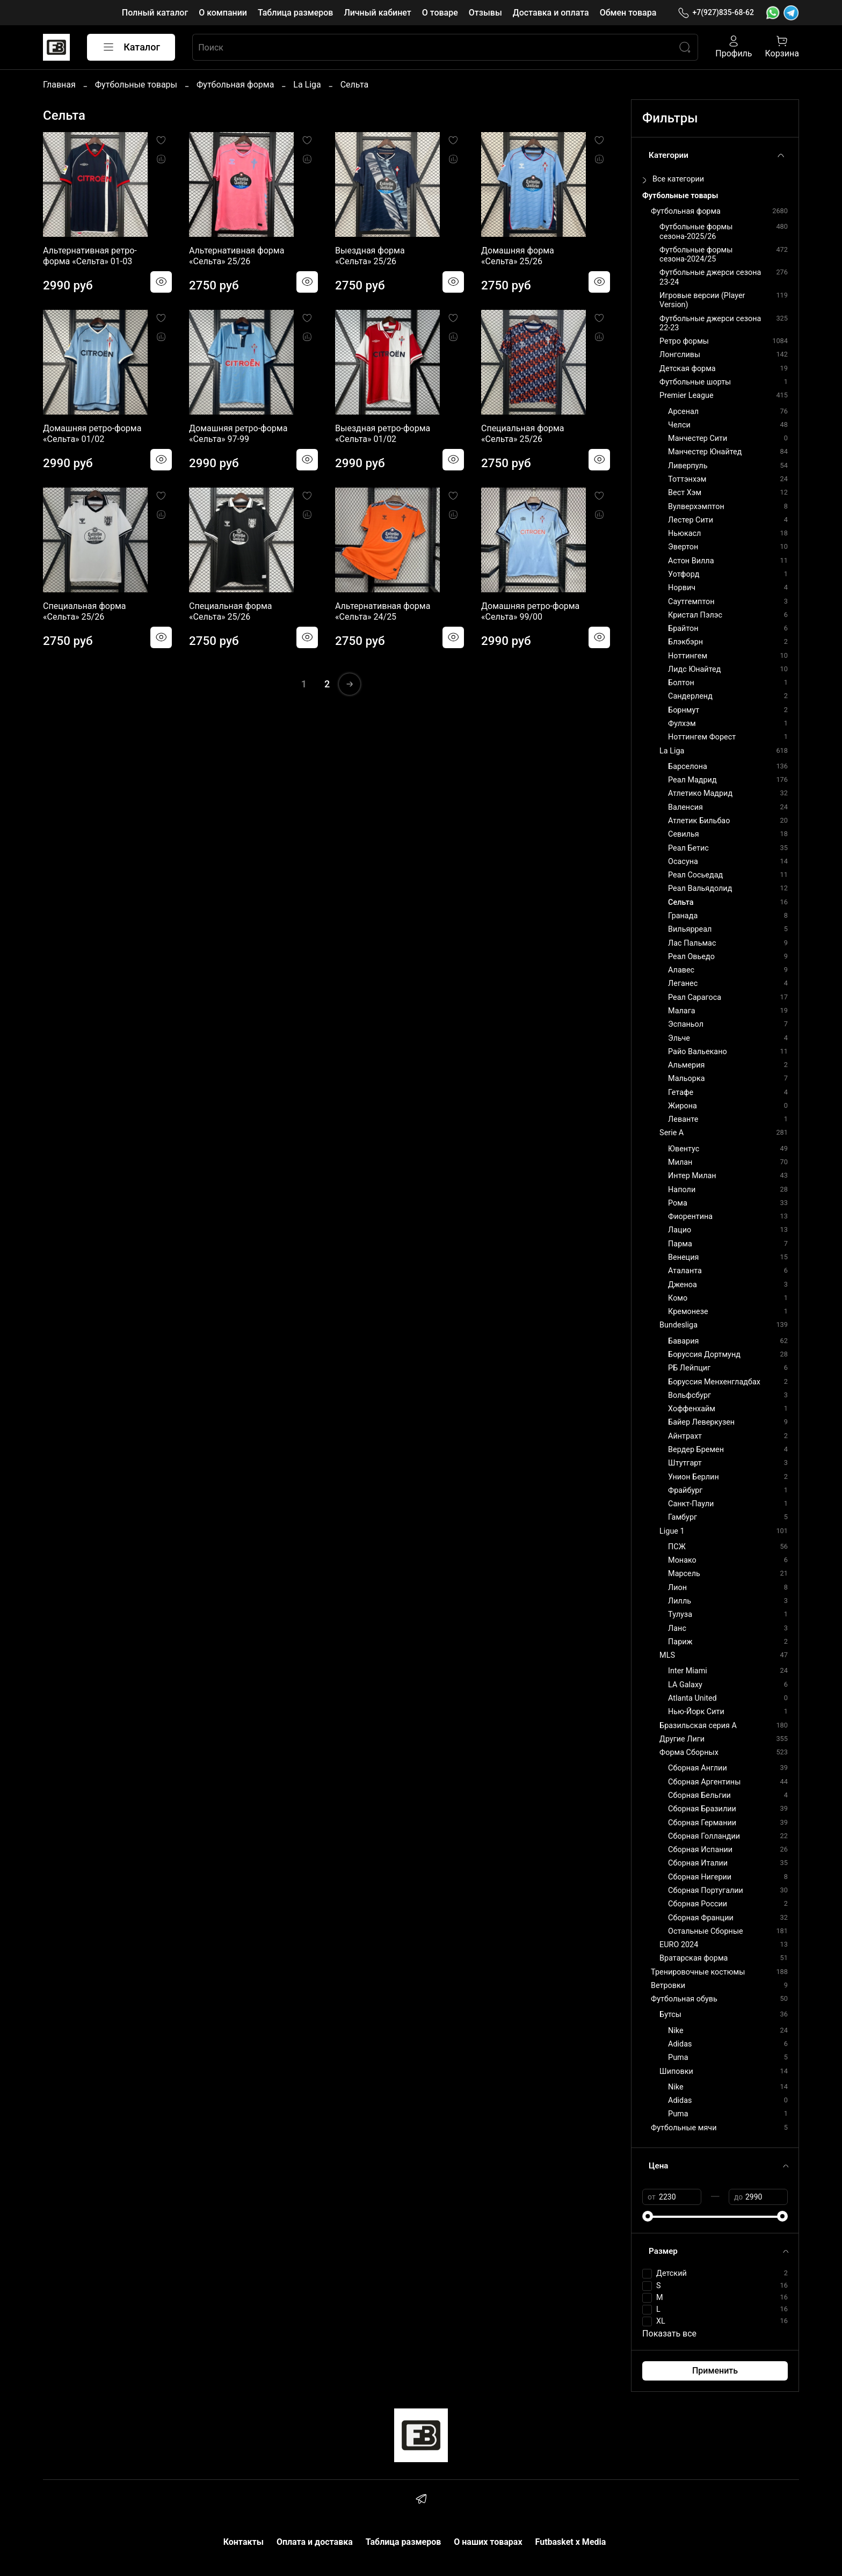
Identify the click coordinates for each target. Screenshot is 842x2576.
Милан (680, 1162)
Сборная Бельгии (699, 1795)
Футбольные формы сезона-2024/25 (695, 254)
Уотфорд (683, 574)
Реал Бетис (688, 848)
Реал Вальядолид (700, 888)
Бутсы (670, 2014)
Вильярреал (690, 929)
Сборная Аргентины (704, 1782)
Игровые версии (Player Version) (702, 300)
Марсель (684, 1573)
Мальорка (686, 1078)
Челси (679, 425)
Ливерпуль (687, 465)
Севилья (683, 834)
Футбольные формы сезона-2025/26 (695, 231)
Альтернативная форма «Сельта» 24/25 (382, 611)
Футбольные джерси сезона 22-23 (710, 323)
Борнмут (683, 710)
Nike (676, 2030)
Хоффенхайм (691, 1408)
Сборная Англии (697, 1768)
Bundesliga (678, 1325)
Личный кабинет (377, 13)
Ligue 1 (672, 1531)
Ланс (677, 1628)
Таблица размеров (295, 13)
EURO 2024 (678, 1944)
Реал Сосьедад (695, 875)
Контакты (243, 2542)
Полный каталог (155, 13)
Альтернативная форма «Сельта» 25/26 (236, 255)
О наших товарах (488, 2542)
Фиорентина (690, 1216)
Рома (677, 1203)
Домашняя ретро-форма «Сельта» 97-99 (238, 433)
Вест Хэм (684, 492)
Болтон (681, 682)
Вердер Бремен (696, 1449)
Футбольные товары (136, 84)
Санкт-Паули (691, 1503)
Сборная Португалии (705, 1890)
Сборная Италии (698, 1863)
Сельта (680, 902)
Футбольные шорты (695, 382)
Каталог (131, 47)
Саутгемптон (691, 601)
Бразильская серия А (698, 1725)
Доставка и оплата (551, 13)
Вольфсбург (689, 1395)
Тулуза (680, 1614)
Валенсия (685, 807)
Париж (680, 1641)
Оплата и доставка (315, 2542)
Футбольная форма (235, 84)
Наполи (681, 1189)
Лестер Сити (690, 520)
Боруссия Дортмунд (704, 1354)
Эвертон (683, 547)
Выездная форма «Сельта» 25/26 (370, 255)
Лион (677, 1587)
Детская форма (687, 368)
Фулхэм (682, 723)
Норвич (681, 587)
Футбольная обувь (684, 1999)
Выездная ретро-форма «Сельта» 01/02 (382, 433)
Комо (677, 1298)
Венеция (683, 1257)
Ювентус (683, 1148)
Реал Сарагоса (694, 997)
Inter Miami (687, 1670)
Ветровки (668, 1985)
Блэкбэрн (685, 642)
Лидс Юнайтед (694, 669)
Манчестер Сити (697, 438)
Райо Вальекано (697, 1051)
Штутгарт (685, 1463)
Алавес (681, 970)
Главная (59, 84)
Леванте (683, 1119)
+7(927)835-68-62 (716, 12)
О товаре (440, 13)
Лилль (679, 1601)
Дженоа (682, 1284)
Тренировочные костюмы (698, 1972)
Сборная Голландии (704, 1836)
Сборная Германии (702, 1822)
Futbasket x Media (570, 2542)
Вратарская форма (693, 1958)
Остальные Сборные (705, 1931)
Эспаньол (685, 1024)
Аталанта (685, 1270)
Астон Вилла (691, 560)
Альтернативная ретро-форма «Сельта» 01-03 (90, 255)
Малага (681, 1010)
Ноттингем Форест (702, 737)
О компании (223, 13)
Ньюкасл (684, 533)
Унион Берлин (693, 1477)
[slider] (648, 2216)
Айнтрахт (685, 1436)
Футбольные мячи (683, 2127)
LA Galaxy (685, 1684)
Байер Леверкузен (701, 1422)
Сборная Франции (701, 1917)
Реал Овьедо (691, 956)
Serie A (671, 1132)
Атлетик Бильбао (699, 820)
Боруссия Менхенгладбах (714, 1382)
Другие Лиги (682, 1739)
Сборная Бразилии (702, 1808)
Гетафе (680, 1092)
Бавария (683, 1341)
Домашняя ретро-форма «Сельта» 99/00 (530, 611)
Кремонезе (688, 1311)
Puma (678, 2057)
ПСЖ (677, 1546)
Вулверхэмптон (696, 506)
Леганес (683, 983)
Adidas (680, 2044)
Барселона (687, 766)
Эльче (679, 1038)
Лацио (679, 1230)
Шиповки (676, 2071)
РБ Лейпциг (689, 1368)
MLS (667, 1655)
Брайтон (683, 628)
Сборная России (697, 1904)
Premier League (686, 395)
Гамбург (682, 1517)
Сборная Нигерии (699, 1877)
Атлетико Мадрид (700, 793)
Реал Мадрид (692, 780)
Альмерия (686, 1065)
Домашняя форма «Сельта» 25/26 (517, 255)
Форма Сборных (688, 1752)
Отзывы (485, 13)
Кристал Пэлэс (695, 615)
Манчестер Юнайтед (705, 451)
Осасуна (683, 861)
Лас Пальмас (692, 943)
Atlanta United (692, 1698)
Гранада (683, 915)
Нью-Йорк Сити (696, 1711)
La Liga (307, 84)
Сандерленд (690, 696)
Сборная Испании (700, 1849)
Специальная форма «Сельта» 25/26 (522, 433)
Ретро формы (684, 341)
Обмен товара (628, 13)
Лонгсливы (679, 354)
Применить (715, 2370)
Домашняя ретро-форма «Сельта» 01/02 (92, 433)
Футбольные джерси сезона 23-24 (710, 277)
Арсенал (683, 411)
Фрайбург (685, 1490)
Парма (680, 1244)
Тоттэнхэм (687, 479)
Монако (682, 1560)
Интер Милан (692, 1175)
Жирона (682, 1106)
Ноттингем (687, 656)
